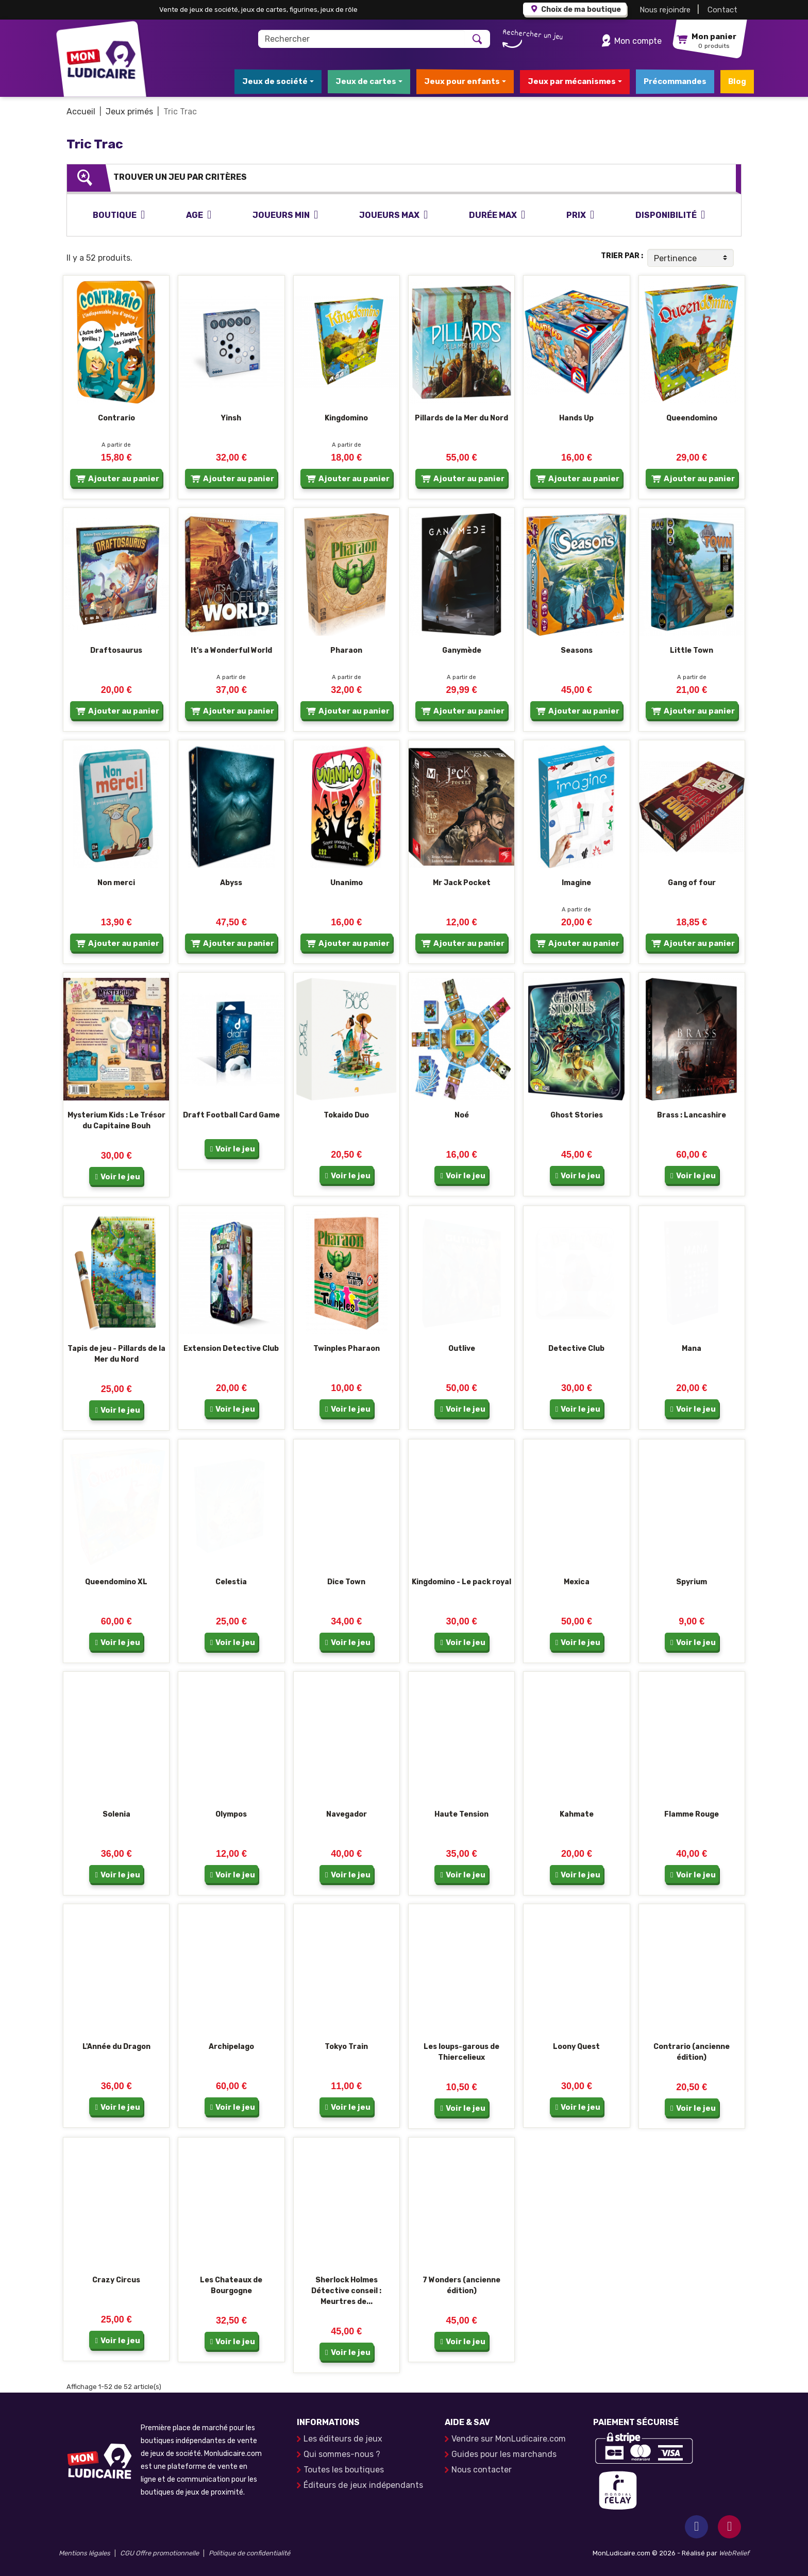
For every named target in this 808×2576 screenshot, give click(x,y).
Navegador (346, 1814)
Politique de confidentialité (249, 2553)
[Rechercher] (362, 39)
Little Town (691, 650)
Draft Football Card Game (231, 1115)
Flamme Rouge (691, 1814)
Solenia (116, 1814)
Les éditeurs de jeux (343, 2439)
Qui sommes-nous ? (342, 2454)
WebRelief (734, 2553)
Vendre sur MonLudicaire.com (508, 2439)
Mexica (577, 1582)
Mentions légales (84, 2553)
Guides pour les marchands (504, 2454)
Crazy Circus (116, 2280)
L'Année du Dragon (116, 2046)
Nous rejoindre (665, 9)
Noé (461, 1115)
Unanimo (346, 882)
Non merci (116, 882)
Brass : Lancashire (691, 1115)
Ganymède (461, 650)
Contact (722, 9)
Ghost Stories (576, 1115)
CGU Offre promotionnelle (159, 2553)
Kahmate (577, 1814)
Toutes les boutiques (344, 2470)
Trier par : (622, 255)
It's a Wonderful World (231, 650)
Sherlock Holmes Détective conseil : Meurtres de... (346, 2291)
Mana (691, 1348)
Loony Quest (576, 2046)
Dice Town (346, 1582)
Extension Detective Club (231, 1348)
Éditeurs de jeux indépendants (363, 2485)
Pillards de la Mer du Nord (461, 418)
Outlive (461, 1348)
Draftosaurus (116, 650)
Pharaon (346, 650)
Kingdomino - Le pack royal (461, 1582)
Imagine (576, 882)
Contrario (116, 418)
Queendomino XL (116, 1582)
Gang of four (692, 882)
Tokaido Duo (346, 1115)
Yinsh (231, 418)
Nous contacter (481, 2470)
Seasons (577, 650)
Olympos (231, 1814)
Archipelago (231, 2046)
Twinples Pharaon (346, 1348)
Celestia (231, 1582)
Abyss (231, 882)
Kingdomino (346, 418)
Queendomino (691, 418)
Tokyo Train (346, 2046)
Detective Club (576, 1348)
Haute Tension (461, 1814)
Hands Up (576, 418)
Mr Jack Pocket (462, 882)
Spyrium (691, 1582)
